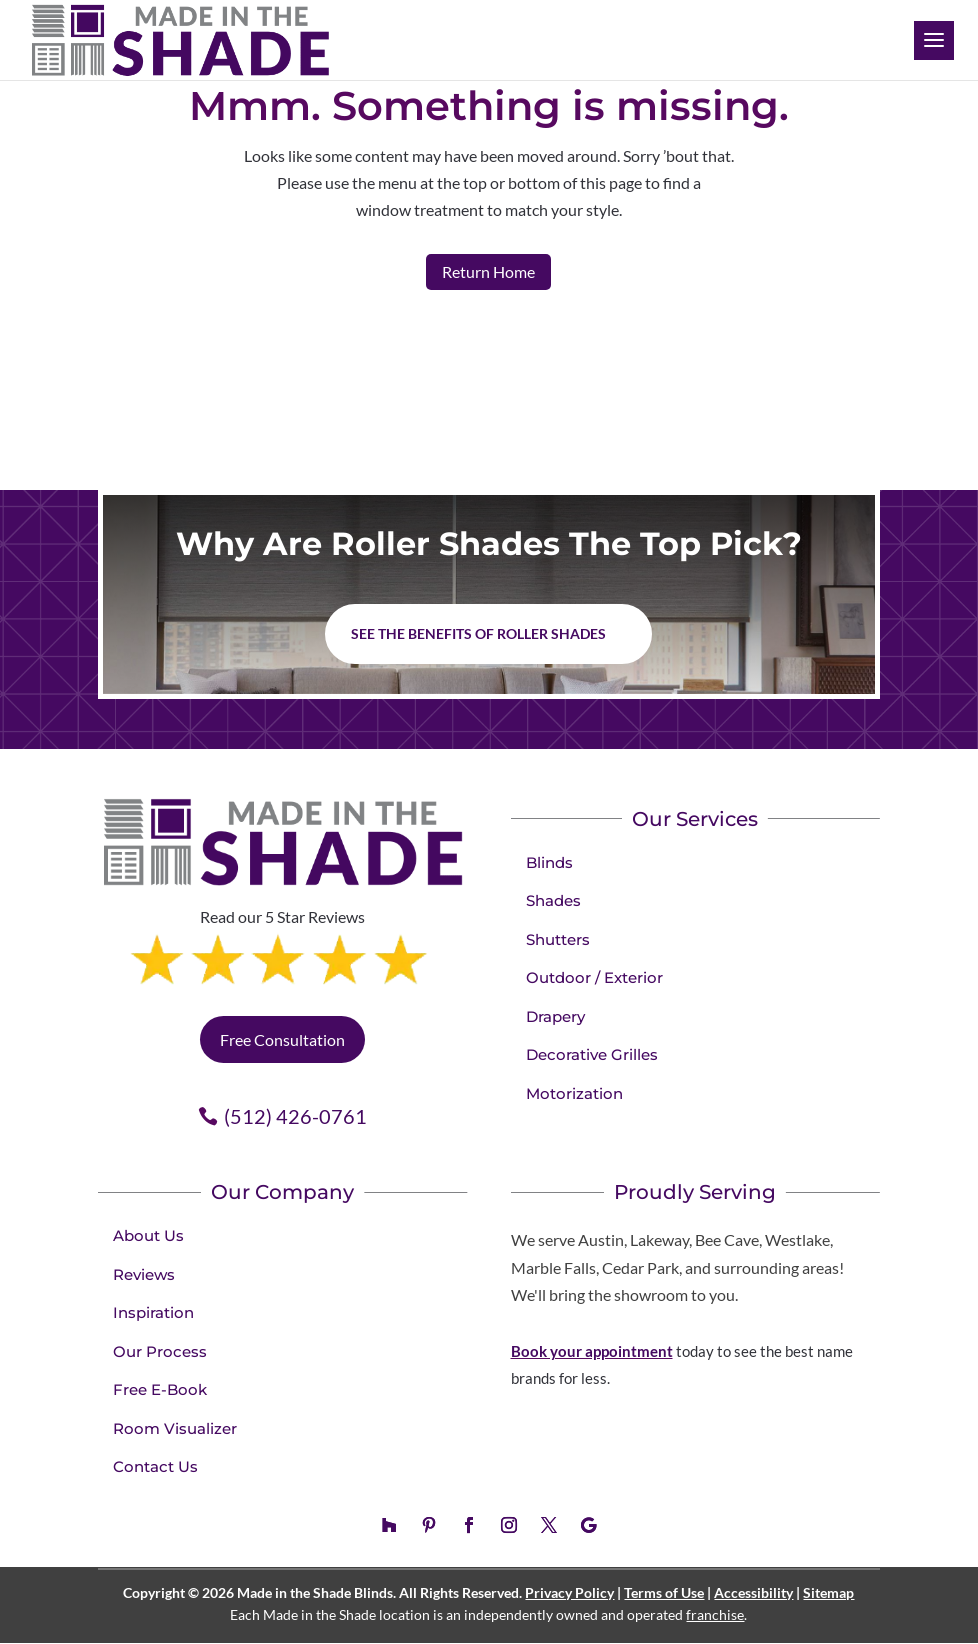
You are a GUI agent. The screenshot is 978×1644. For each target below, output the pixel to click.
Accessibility (753, 1592)
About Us (148, 1235)
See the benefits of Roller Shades (478, 633)
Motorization (574, 1093)
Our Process (160, 1351)
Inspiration (153, 1312)
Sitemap (828, 1592)
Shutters (558, 939)
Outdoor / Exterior (594, 977)
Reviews (144, 1274)
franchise (715, 1614)
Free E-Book (160, 1389)
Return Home (488, 271)
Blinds (549, 862)
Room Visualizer (175, 1428)
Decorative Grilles (592, 1054)
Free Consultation (282, 1039)
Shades (553, 900)
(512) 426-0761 (295, 1116)
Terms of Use (664, 1592)
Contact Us (155, 1466)
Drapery (555, 1016)
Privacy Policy (569, 1592)
